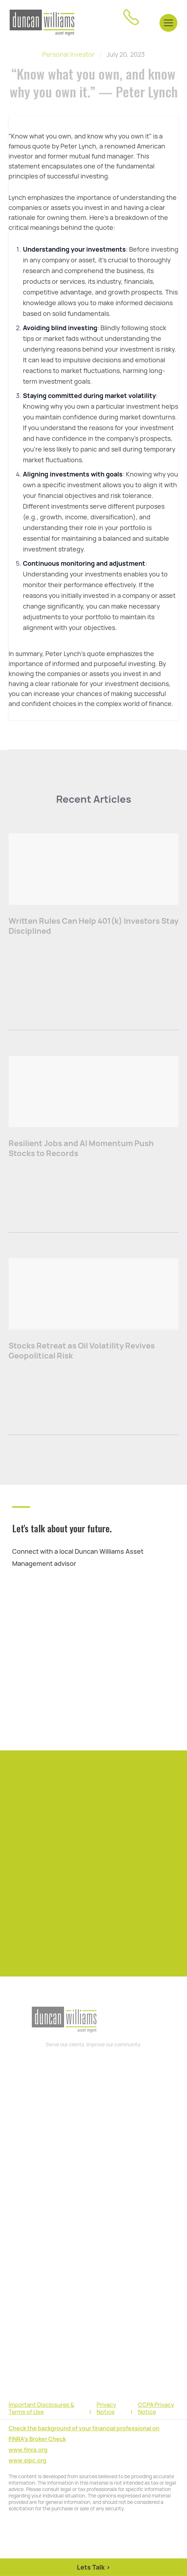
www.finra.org (28, 2450)
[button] (168, 22)
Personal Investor (68, 54)
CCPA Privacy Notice (156, 2408)
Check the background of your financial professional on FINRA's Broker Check (84, 2434)
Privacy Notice (106, 2408)
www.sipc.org (27, 2460)
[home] (42, 23)
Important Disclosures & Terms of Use (41, 2408)
